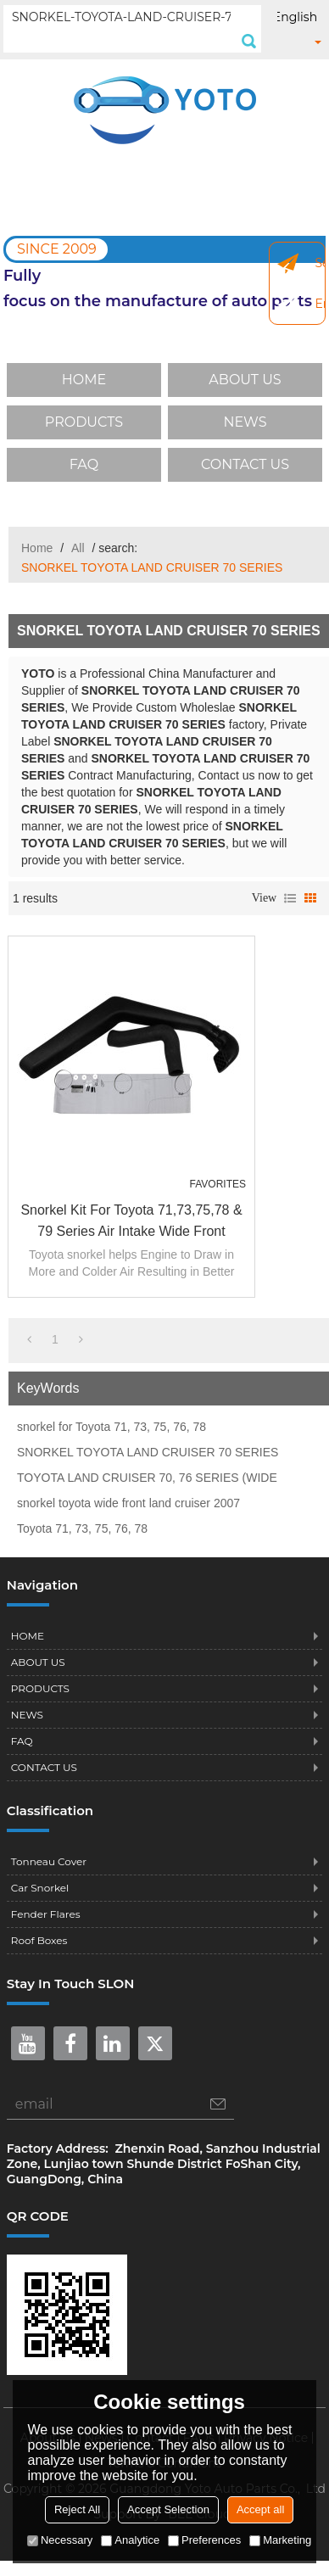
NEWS (245, 422)
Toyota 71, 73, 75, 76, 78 (82, 1528)
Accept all (260, 2509)
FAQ (84, 464)
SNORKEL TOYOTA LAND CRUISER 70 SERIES (147, 1452)
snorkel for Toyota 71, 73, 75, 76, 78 (111, 1426)
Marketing (280, 2540)
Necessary (59, 2540)
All (78, 548)
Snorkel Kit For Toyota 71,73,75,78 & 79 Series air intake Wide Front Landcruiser (131, 1222)
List (290, 898)
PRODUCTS (84, 422)
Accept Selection (168, 2509)
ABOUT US (245, 380)
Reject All (77, 2509)
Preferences (204, 2540)
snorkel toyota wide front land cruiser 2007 (128, 1503)
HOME (84, 380)
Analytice (130, 2540)
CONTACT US (245, 464)
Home (37, 548)
